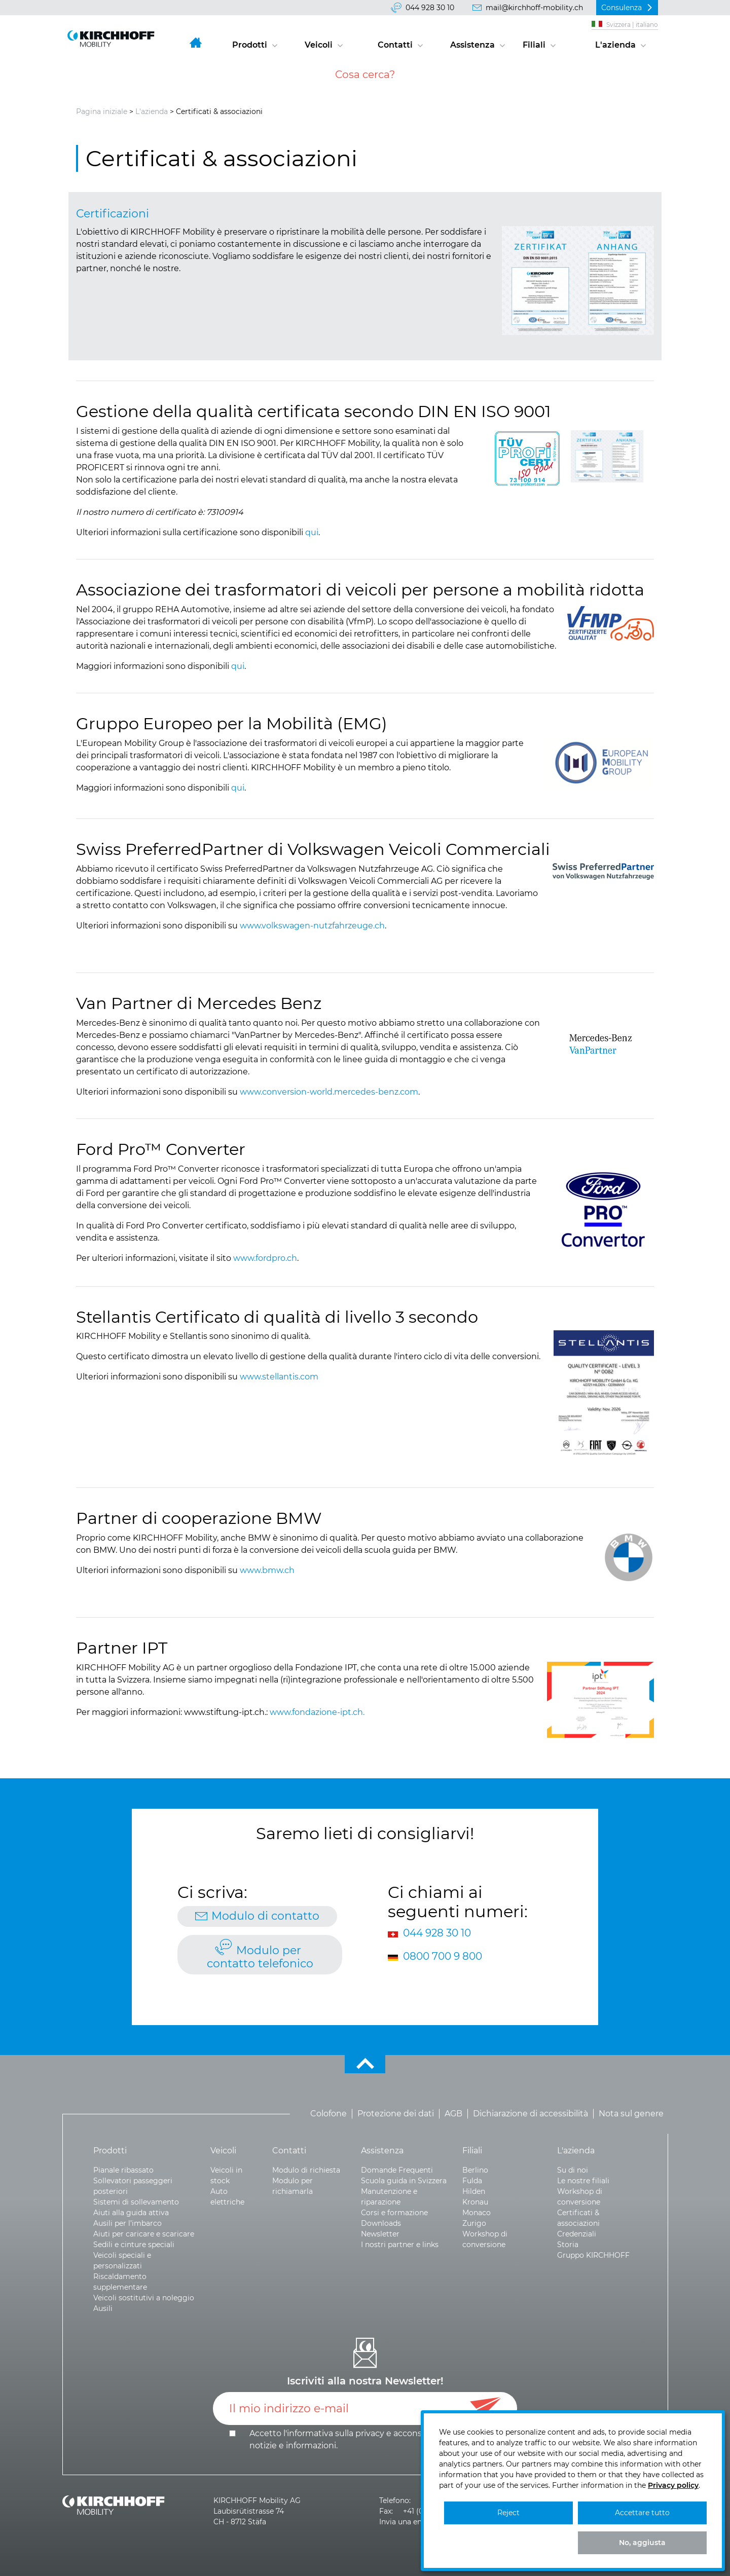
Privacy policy (673, 2485)
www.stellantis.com (279, 1377)
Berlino (475, 2170)
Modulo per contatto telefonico (260, 1957)
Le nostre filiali (583, 2180)
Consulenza (621, 7)
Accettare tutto (642, 2512)
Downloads (381, 2223)
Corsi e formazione (394, 2212)
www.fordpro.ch (265, 1258)
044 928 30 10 (430, 7)
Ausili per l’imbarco (127, 2223)
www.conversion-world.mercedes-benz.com (329, 1092)
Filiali (534, 45)
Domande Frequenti (397, 2170)
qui (311, 532)
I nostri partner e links (400, 2244)
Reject (508, 2512)
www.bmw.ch (267, 1570)
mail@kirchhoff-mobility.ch (534, 7)
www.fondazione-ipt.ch (316, 1712)
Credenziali (576, 2233)
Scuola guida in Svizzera (404, 2180)
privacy (369, 2433)
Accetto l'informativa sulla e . (365, 2439)
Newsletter (380, 2233)
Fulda (472, 2180)
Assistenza (472, 45)
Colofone (328, 2114)
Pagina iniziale (101, 111)
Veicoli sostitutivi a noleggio (143, 2297)
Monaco (476, 2212)
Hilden (473, 2191)
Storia (567, 2244)
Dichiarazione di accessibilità (530, 2114)
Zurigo (474, 2223)
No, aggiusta (642, 2542)
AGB (453, 2114)
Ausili (103, 2308)
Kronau (475, 2202)
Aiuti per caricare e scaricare (143, 2233)
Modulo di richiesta (306, 2170)
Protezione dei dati (395, 2114)
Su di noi (572, 2170)
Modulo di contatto (265, 1916)
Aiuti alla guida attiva (131, 2212)
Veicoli (319, 45)
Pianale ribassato (123, 2170)
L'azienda (615, 45)
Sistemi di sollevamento (136, 2202)
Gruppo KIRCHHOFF (593, 2255)
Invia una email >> (411, 2521)
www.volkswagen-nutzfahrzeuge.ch (312, 925)
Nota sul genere (631, 2114)
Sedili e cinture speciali (133, 2244)
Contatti (395, 45)
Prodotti (249, 45)
